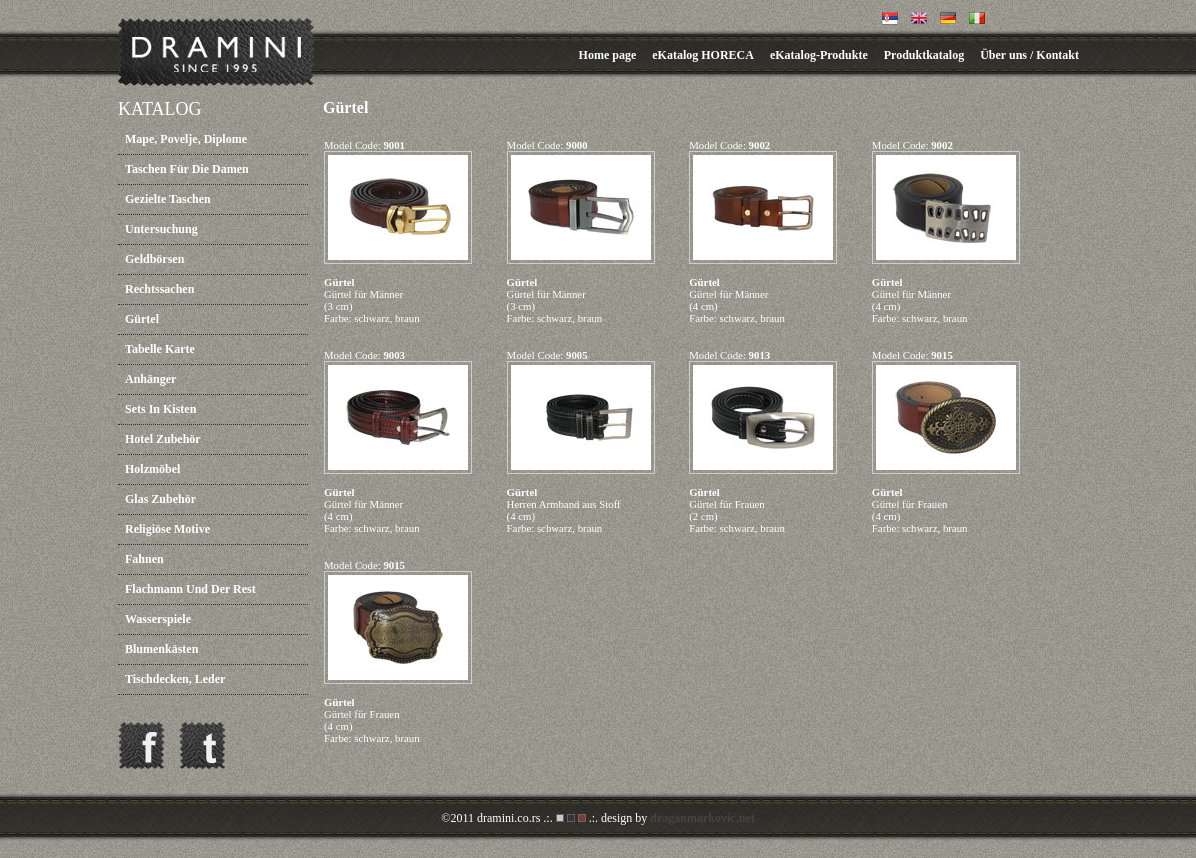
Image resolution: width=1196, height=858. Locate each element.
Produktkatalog (924, 55)
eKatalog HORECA (703, 55)
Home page (608, 55)
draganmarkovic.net (702, 818)
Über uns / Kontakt (1029, 55)
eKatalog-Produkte (819, 55)
